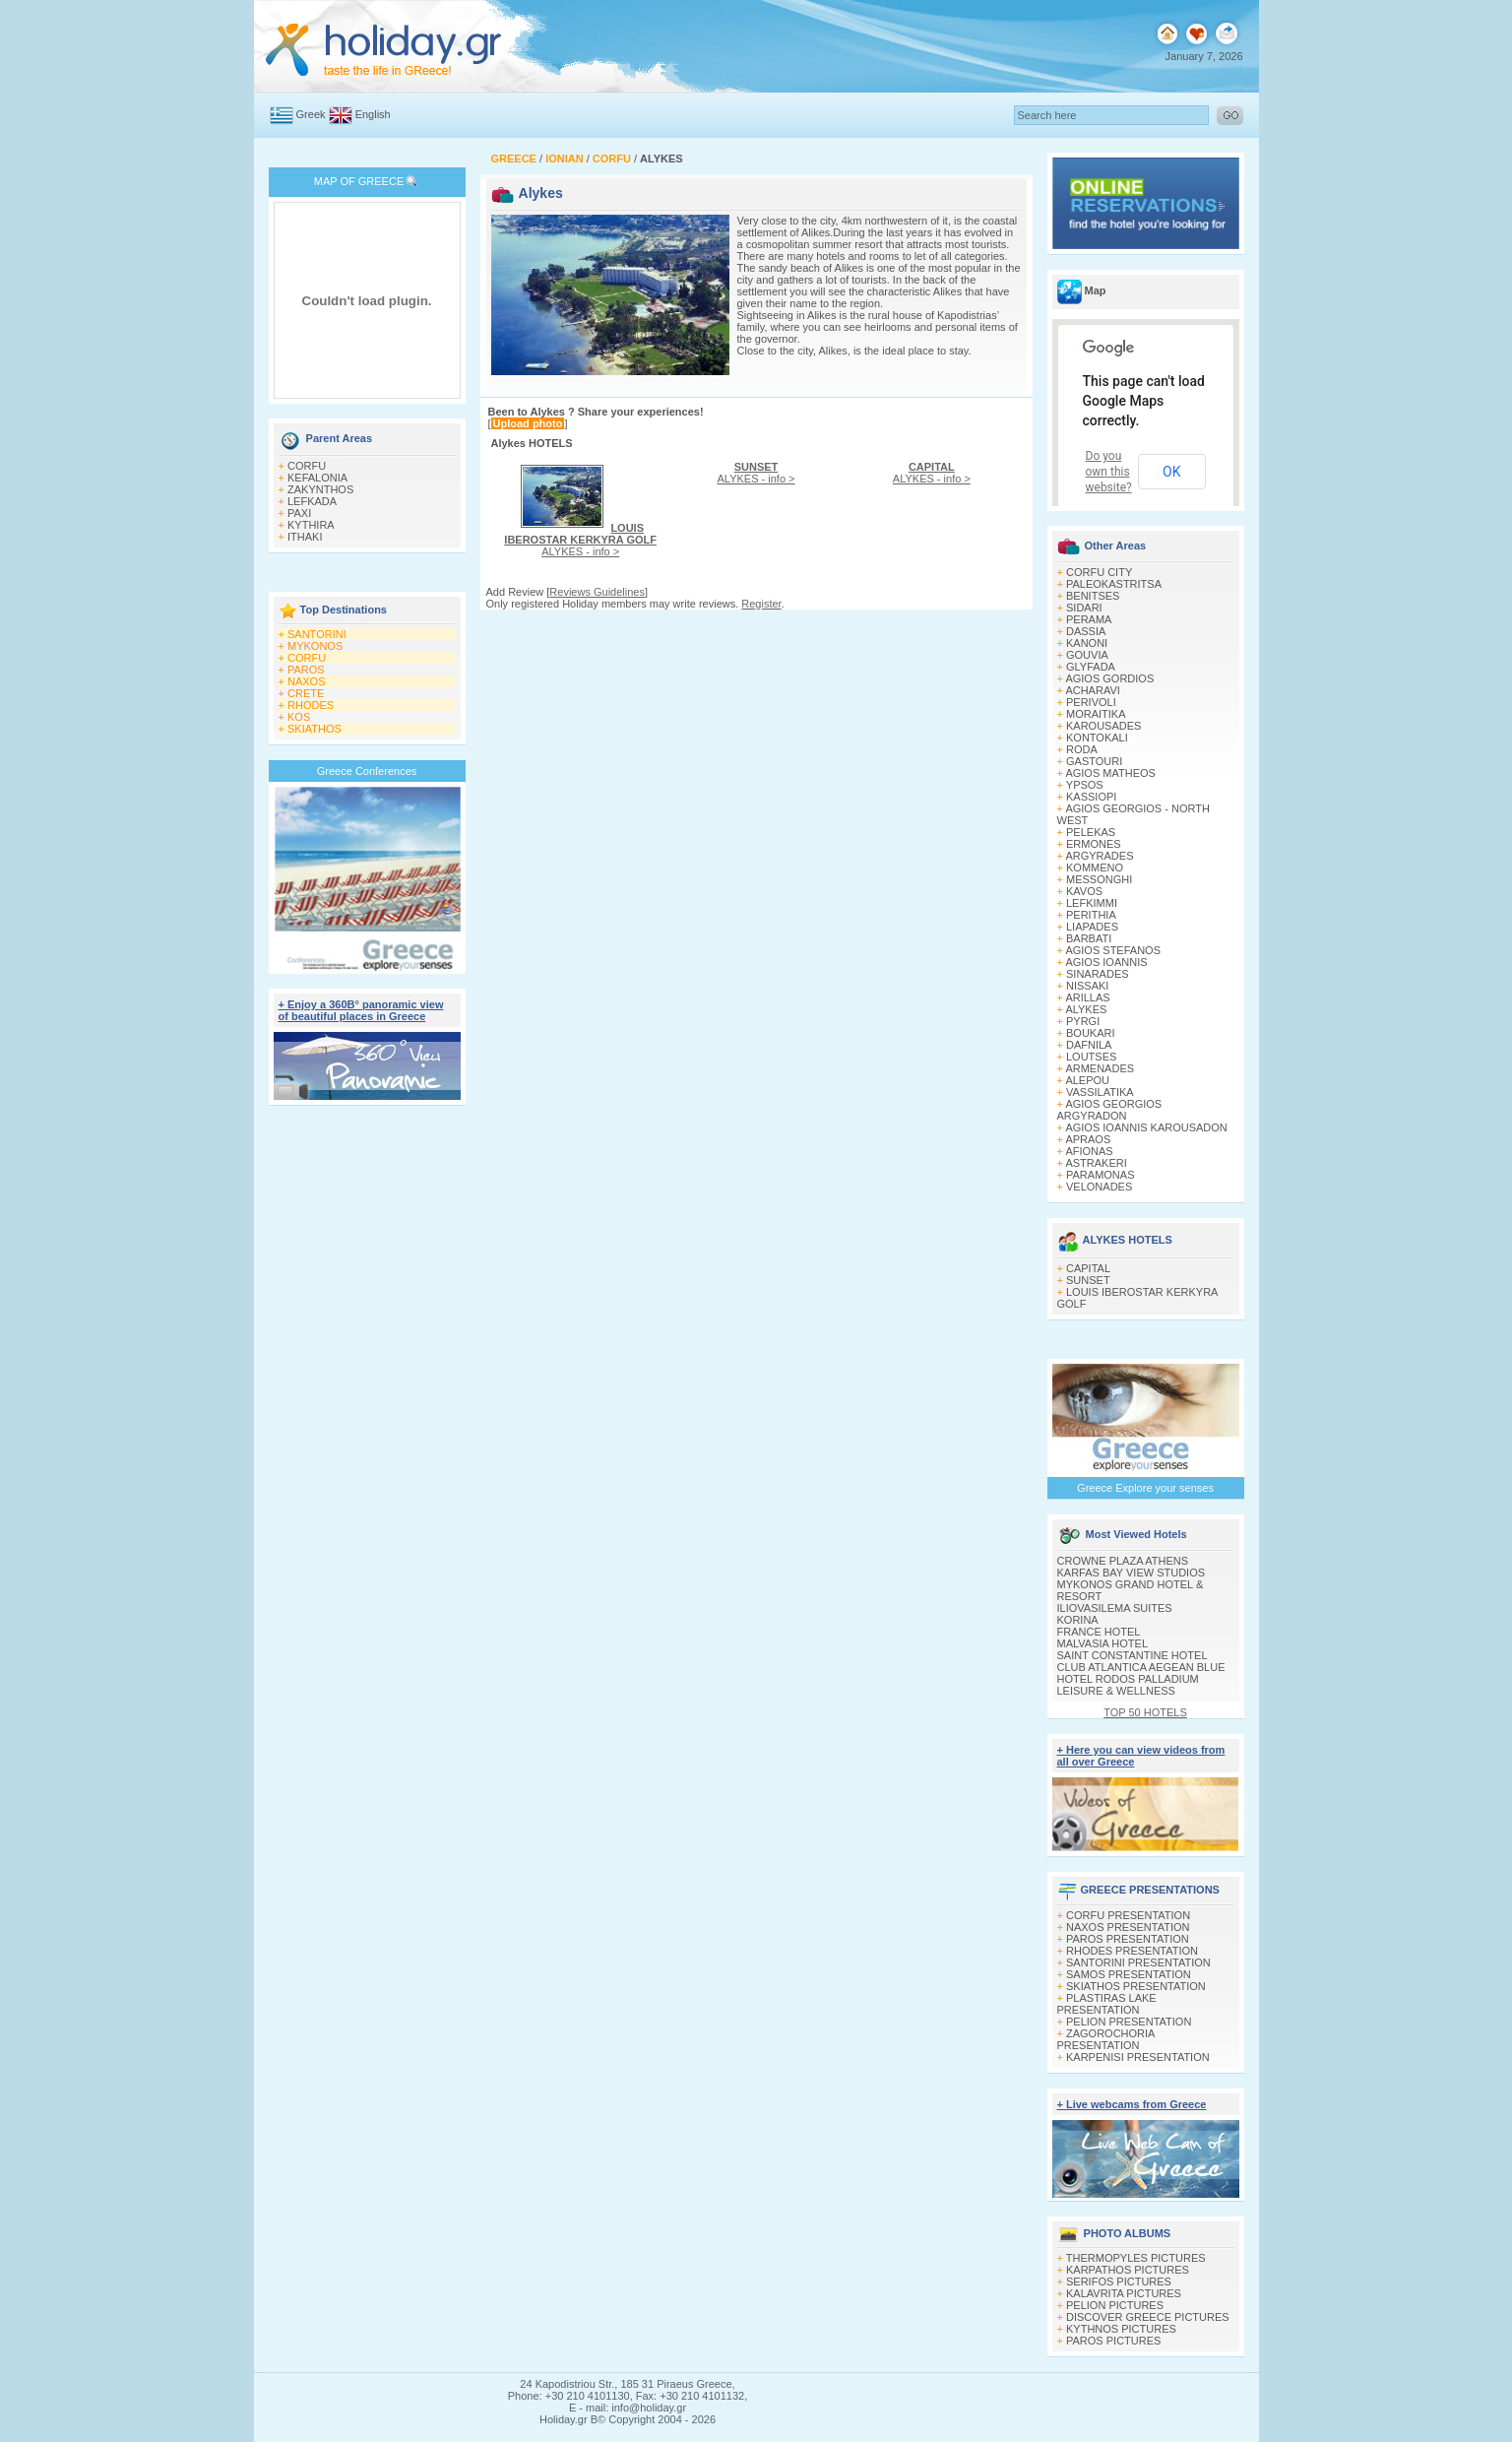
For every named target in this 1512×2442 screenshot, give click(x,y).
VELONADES (1099, 1186)
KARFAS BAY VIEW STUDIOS (1131, 1572)
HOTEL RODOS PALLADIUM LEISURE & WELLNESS (1128, 1685)
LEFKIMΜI (1091, 903)
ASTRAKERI (1095, 1163)
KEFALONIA (317, 477)
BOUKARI (1090, 1033)
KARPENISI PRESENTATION (1138, 2057)
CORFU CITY (1099, 572)
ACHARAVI (1092, 690)
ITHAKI (304, 537)
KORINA (1078, 1620)
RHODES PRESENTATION (1132, 1951)
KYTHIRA (311, 525)
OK (1171, 472)
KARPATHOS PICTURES (1127, 2270)
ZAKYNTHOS (320, 489)
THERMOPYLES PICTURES (1136, 2258)
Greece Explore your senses (1145, 1488)
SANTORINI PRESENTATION (1138, 1962)
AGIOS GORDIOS (1109, 678)
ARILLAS (1087, 997)
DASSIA (1085, 631)
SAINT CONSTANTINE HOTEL (1132, 1655)
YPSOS (1084, 785)
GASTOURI (1094, 761)
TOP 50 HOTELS (1145, 1712)
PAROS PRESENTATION (1127, 1939)
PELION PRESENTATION (1128, 2021)
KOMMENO (1094, 867)
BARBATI (1088, 938)
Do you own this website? (1109, 471)
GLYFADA (1090, 667)
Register (761, 604)
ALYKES (1085, 1009)
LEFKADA (312, 501)
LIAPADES (1092, 926)
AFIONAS (1088, 1151)
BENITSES (1092, 596)
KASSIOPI (1091, 797)
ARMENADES (1099, 1068)
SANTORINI (316, 634)
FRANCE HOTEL (1099, 1632)
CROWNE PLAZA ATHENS (1123, 1561)
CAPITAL (1088, 1268)
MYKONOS (315, 646)
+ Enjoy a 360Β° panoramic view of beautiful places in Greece (361, 1010)
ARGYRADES (1099, 856)
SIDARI (1084, 607)
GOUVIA (1087, 655)
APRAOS (1087, 1139)
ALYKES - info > (580, 539)
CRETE (305, 693)
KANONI (1086, 643)
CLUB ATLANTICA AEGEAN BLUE (1141, 1667)
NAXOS (306, 681)
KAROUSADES (1103, 726)
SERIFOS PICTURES (1118, 2281)
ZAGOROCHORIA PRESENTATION (1106, 2039)
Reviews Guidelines (597, 592)
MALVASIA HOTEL (1103, 1643)
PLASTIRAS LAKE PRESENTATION (1107, 2004)
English (373, 114)
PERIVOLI (1091, 702)
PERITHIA (1091, 915)
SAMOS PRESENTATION (1128, 1974)
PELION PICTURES (1115, 2305)
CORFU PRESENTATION (1128, 1915)
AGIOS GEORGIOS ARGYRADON (1110, 1110)
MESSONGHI (1099, 879)
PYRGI (1083, 1021)
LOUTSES (1091, 1056)
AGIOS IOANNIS (1106, 962)
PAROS (306, 669)
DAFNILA (1088, 1045)
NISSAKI (1087, 986)
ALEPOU (1087, 1080)
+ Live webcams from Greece (1132, 2104)
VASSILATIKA (1100, 1092)
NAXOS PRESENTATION (1128, 1927)
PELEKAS (1090, 832)
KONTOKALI (1097, 737)
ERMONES (1093, 844)
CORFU (306, 466)
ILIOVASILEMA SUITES (1114, 1608)
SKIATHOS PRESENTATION (1136, 1986)
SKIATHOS (314, 729)
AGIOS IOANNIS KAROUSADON (1146, 1127)
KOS (298, 717)
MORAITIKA (1096, 714)
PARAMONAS (1100, 1175)
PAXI (299, 513)
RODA (1082, 749)
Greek (311, 114)
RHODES (310, 705)
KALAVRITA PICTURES (1123, 2293)
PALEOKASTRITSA (1114, 584)
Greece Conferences (367, 771)
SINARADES (1097, 974)
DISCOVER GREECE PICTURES (1147, 2317)
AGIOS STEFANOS (1113, 950)
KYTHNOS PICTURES (1121, 2329)
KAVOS (1084, 891)
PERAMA (1088, 619)
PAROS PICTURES (1113, 2340)
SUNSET (1088, 1280)
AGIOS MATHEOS (1110, 773)
